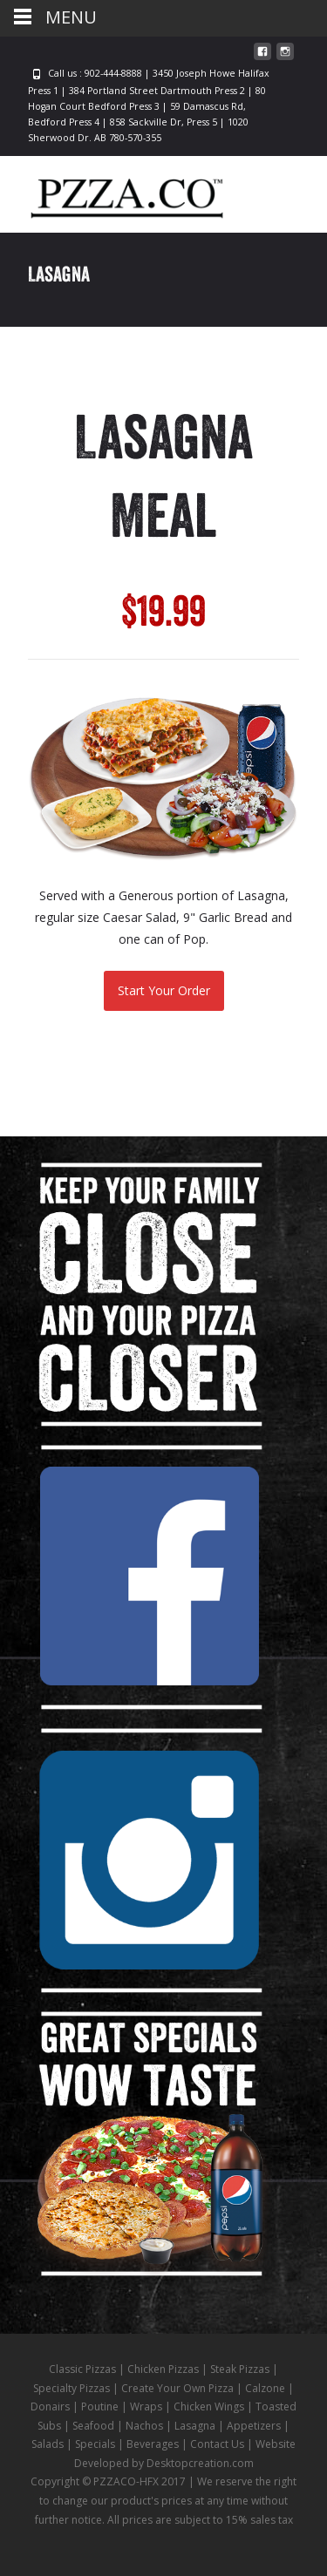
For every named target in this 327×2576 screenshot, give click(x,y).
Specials (95, 2444)
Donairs (50, 2406)
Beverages (152, 2444)
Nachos (144, 2425)
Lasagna (194, 2425)
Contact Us (217, 2444)
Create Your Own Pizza (177, 2388)
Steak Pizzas (239, 2369)
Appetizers (254, 2425)
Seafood (93, 2425)
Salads (47, 2444)
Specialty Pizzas (71, 2388)
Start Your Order (164, 990)
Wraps (146, 2406)
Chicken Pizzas (163, 2369)
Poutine (100, 2406)
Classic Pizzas (82, 2369)
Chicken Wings (209, 2406)
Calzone (265, 2388)
